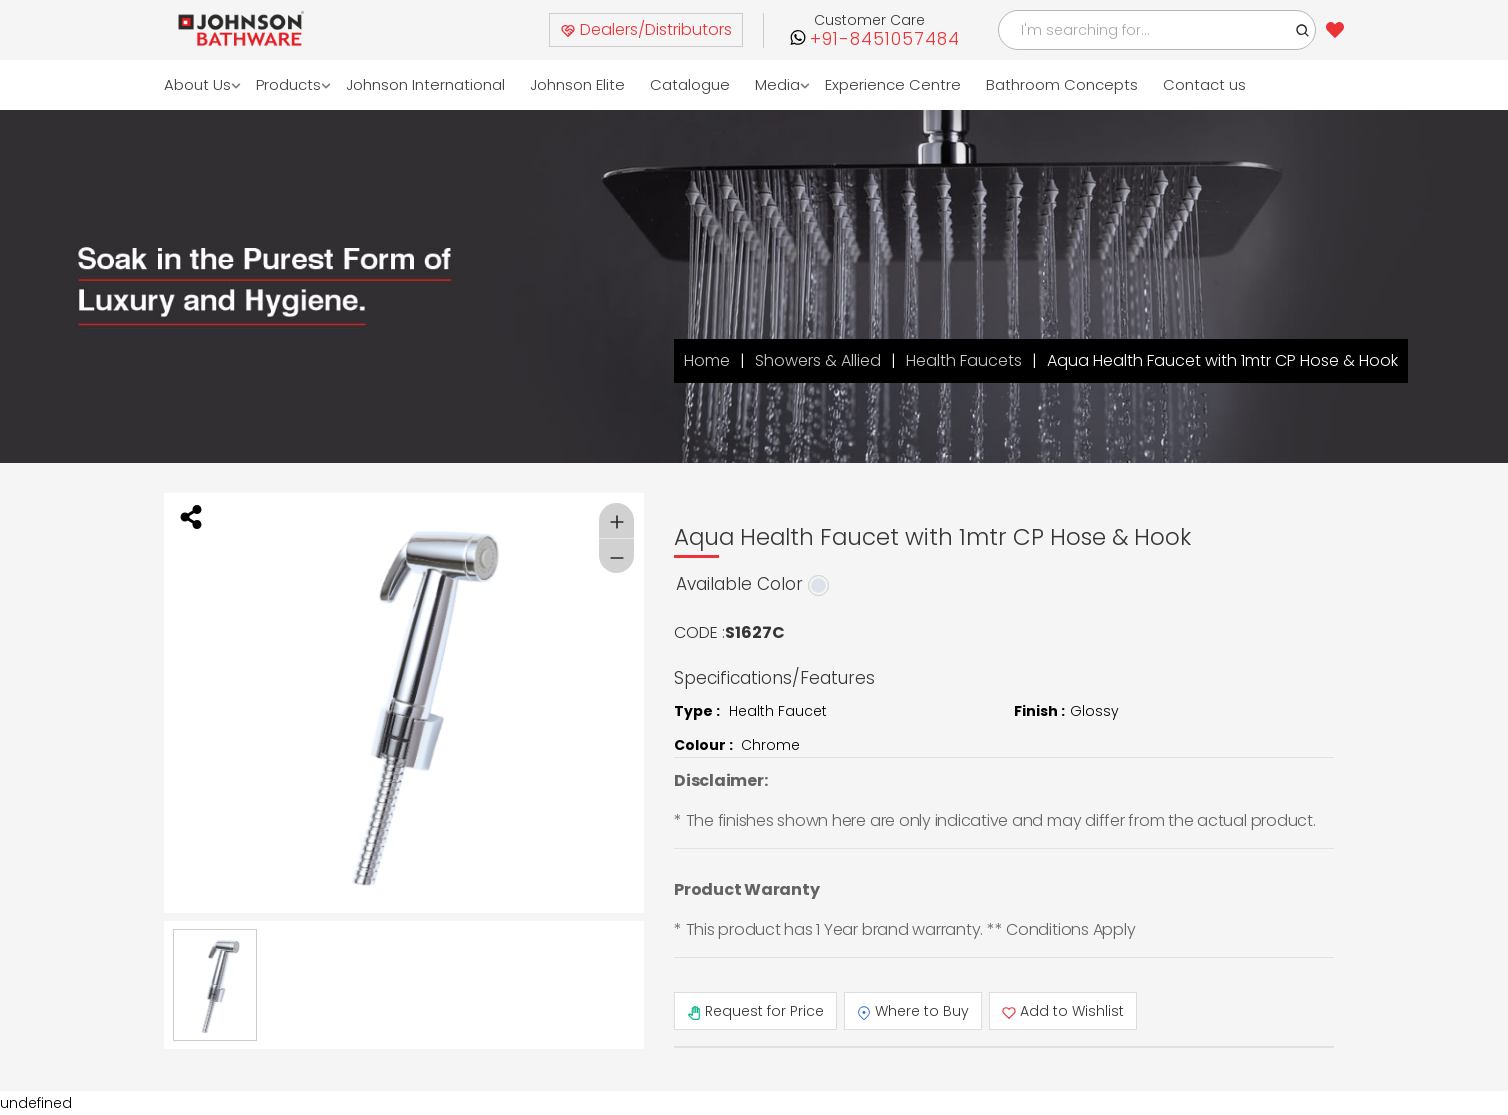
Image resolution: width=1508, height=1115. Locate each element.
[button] (1303, 30)
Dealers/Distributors (646, 29)
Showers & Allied (818, 360)
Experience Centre (894, 84)
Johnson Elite (578, 84)
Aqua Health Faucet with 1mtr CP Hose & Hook (1222, 360)
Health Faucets (964, 360)
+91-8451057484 (885, 39)
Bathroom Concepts (1063, 84)
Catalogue (691, 84)
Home (707, 360)
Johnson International (426, 84)
